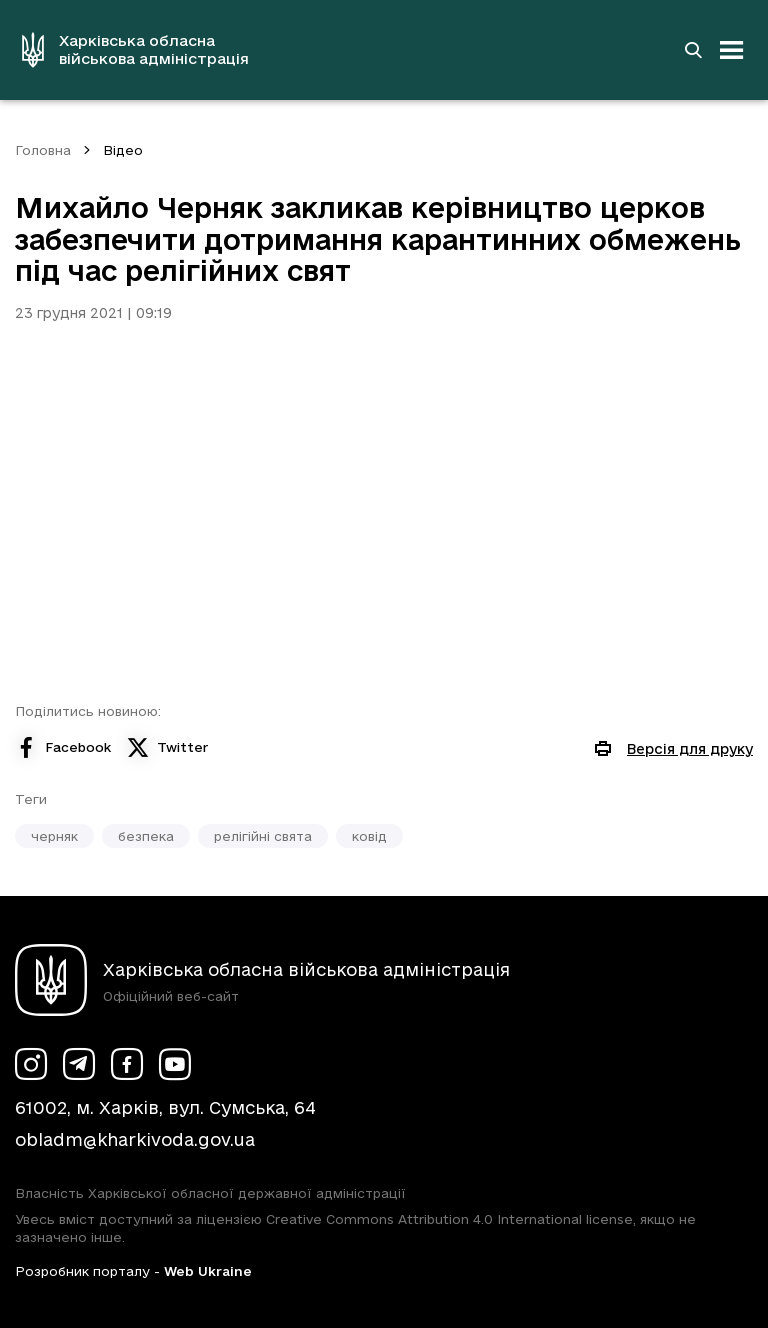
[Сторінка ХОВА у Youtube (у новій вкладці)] (175, 1064)
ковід (369, 836)
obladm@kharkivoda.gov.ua (135, 1139)
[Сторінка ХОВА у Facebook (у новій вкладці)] (127, 1064)
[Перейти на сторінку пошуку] (693, 50)
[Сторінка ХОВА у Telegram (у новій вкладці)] (79, 1064)
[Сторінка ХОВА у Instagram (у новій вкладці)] (31, 1064)
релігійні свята (263, 836)
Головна (43, 150)
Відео (123, 150)
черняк (54, 836)
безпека (146, 836)
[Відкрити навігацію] (732, 50)
